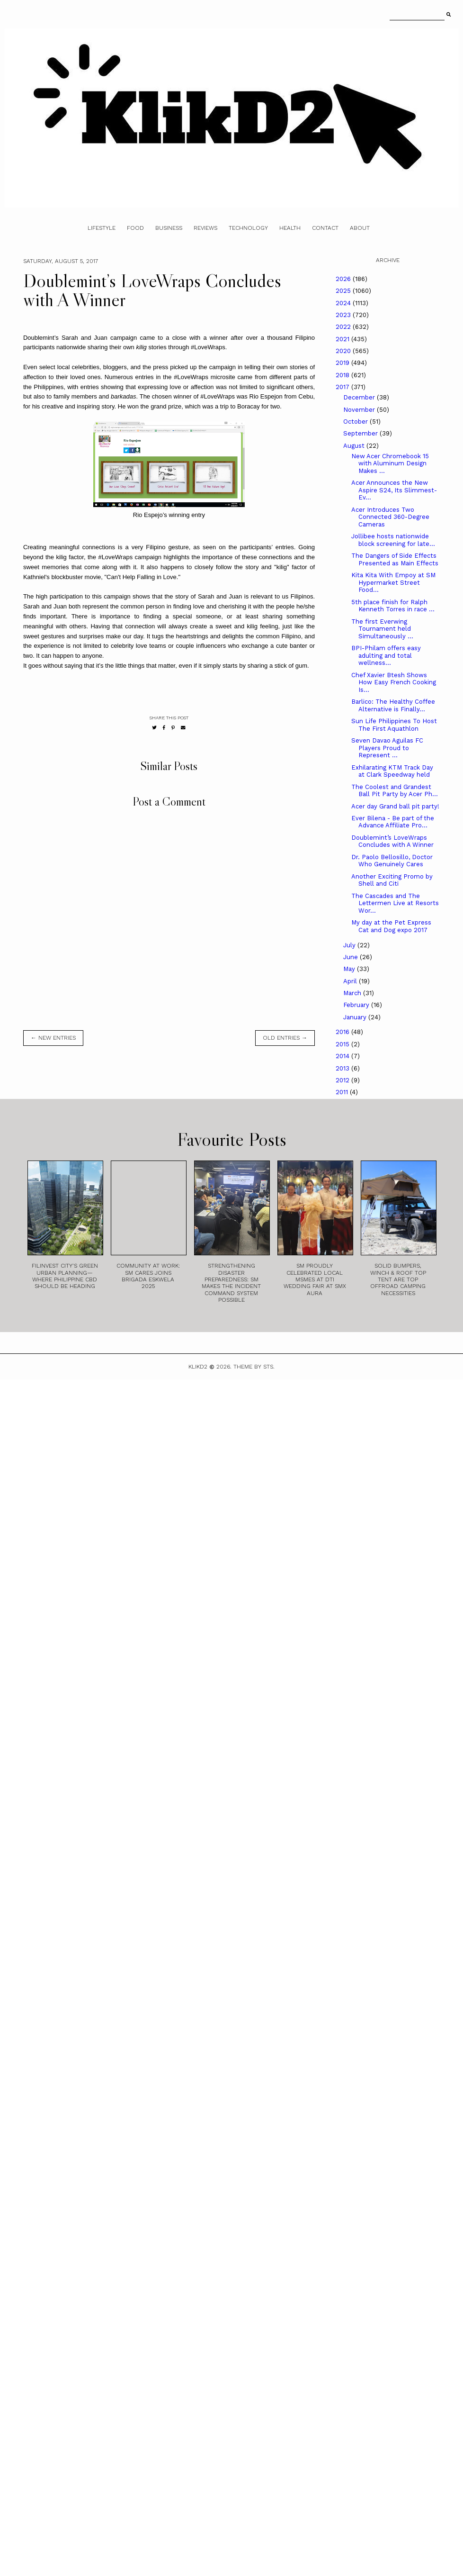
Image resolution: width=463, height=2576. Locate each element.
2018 (343, 375)
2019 (343, 362)
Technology (248, 228)
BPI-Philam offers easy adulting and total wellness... (386, 655)
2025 (344, 290)
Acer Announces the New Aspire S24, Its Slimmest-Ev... (394, 490)
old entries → (285, 1037)
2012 (343, 1080)
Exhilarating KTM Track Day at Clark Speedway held (392, 771)
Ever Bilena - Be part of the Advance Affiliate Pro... (392, 822)
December (360, 397)
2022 (344, 326)
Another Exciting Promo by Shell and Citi (392, 880)
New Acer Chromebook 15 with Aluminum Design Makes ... (390, 463)
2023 (344, 314)
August (354, 445)
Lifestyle (102, 228)
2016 (343, 1031)
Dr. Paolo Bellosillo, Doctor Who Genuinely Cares (392, 860)
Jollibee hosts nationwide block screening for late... (393, 540)
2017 (343, 386)
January (355, 1017)
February (357, 1004)
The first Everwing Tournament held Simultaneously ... (382, 629)
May (350, 968)
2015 (343, 1044)
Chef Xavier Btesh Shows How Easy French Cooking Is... (393, 682)
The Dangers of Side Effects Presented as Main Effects (394, 559)
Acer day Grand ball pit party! (395, 806)
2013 (343, 1068)
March (353, 993)
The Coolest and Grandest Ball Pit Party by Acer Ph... (394, 790)
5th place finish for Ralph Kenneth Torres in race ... (393, 606)
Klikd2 (197, 1366)
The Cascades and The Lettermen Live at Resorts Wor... (395, 903)
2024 (344, 303)
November (360, 409)
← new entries (53, 1037)
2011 (343, 1092)
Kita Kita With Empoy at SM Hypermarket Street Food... (393, 582)
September (361, 433)
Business (168, 228)
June (351, 957)
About (360, 228)
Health (290, 228)
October (356, 421)
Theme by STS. (254, 1366)
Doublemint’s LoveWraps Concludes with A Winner (392, 841)
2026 (344, 278)
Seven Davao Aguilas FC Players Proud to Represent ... (387, 748)
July (350, 945)
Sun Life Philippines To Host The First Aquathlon (394, 724)
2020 (344, 350)
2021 (343, 339)
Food (135, 228)
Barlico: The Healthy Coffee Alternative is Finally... (393, 705)
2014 (343, 1056)
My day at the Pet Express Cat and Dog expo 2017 (391, 926)
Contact (325, 228)
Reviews (205, 228)
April (351, 981)
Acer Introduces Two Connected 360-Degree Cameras (390, 517)
